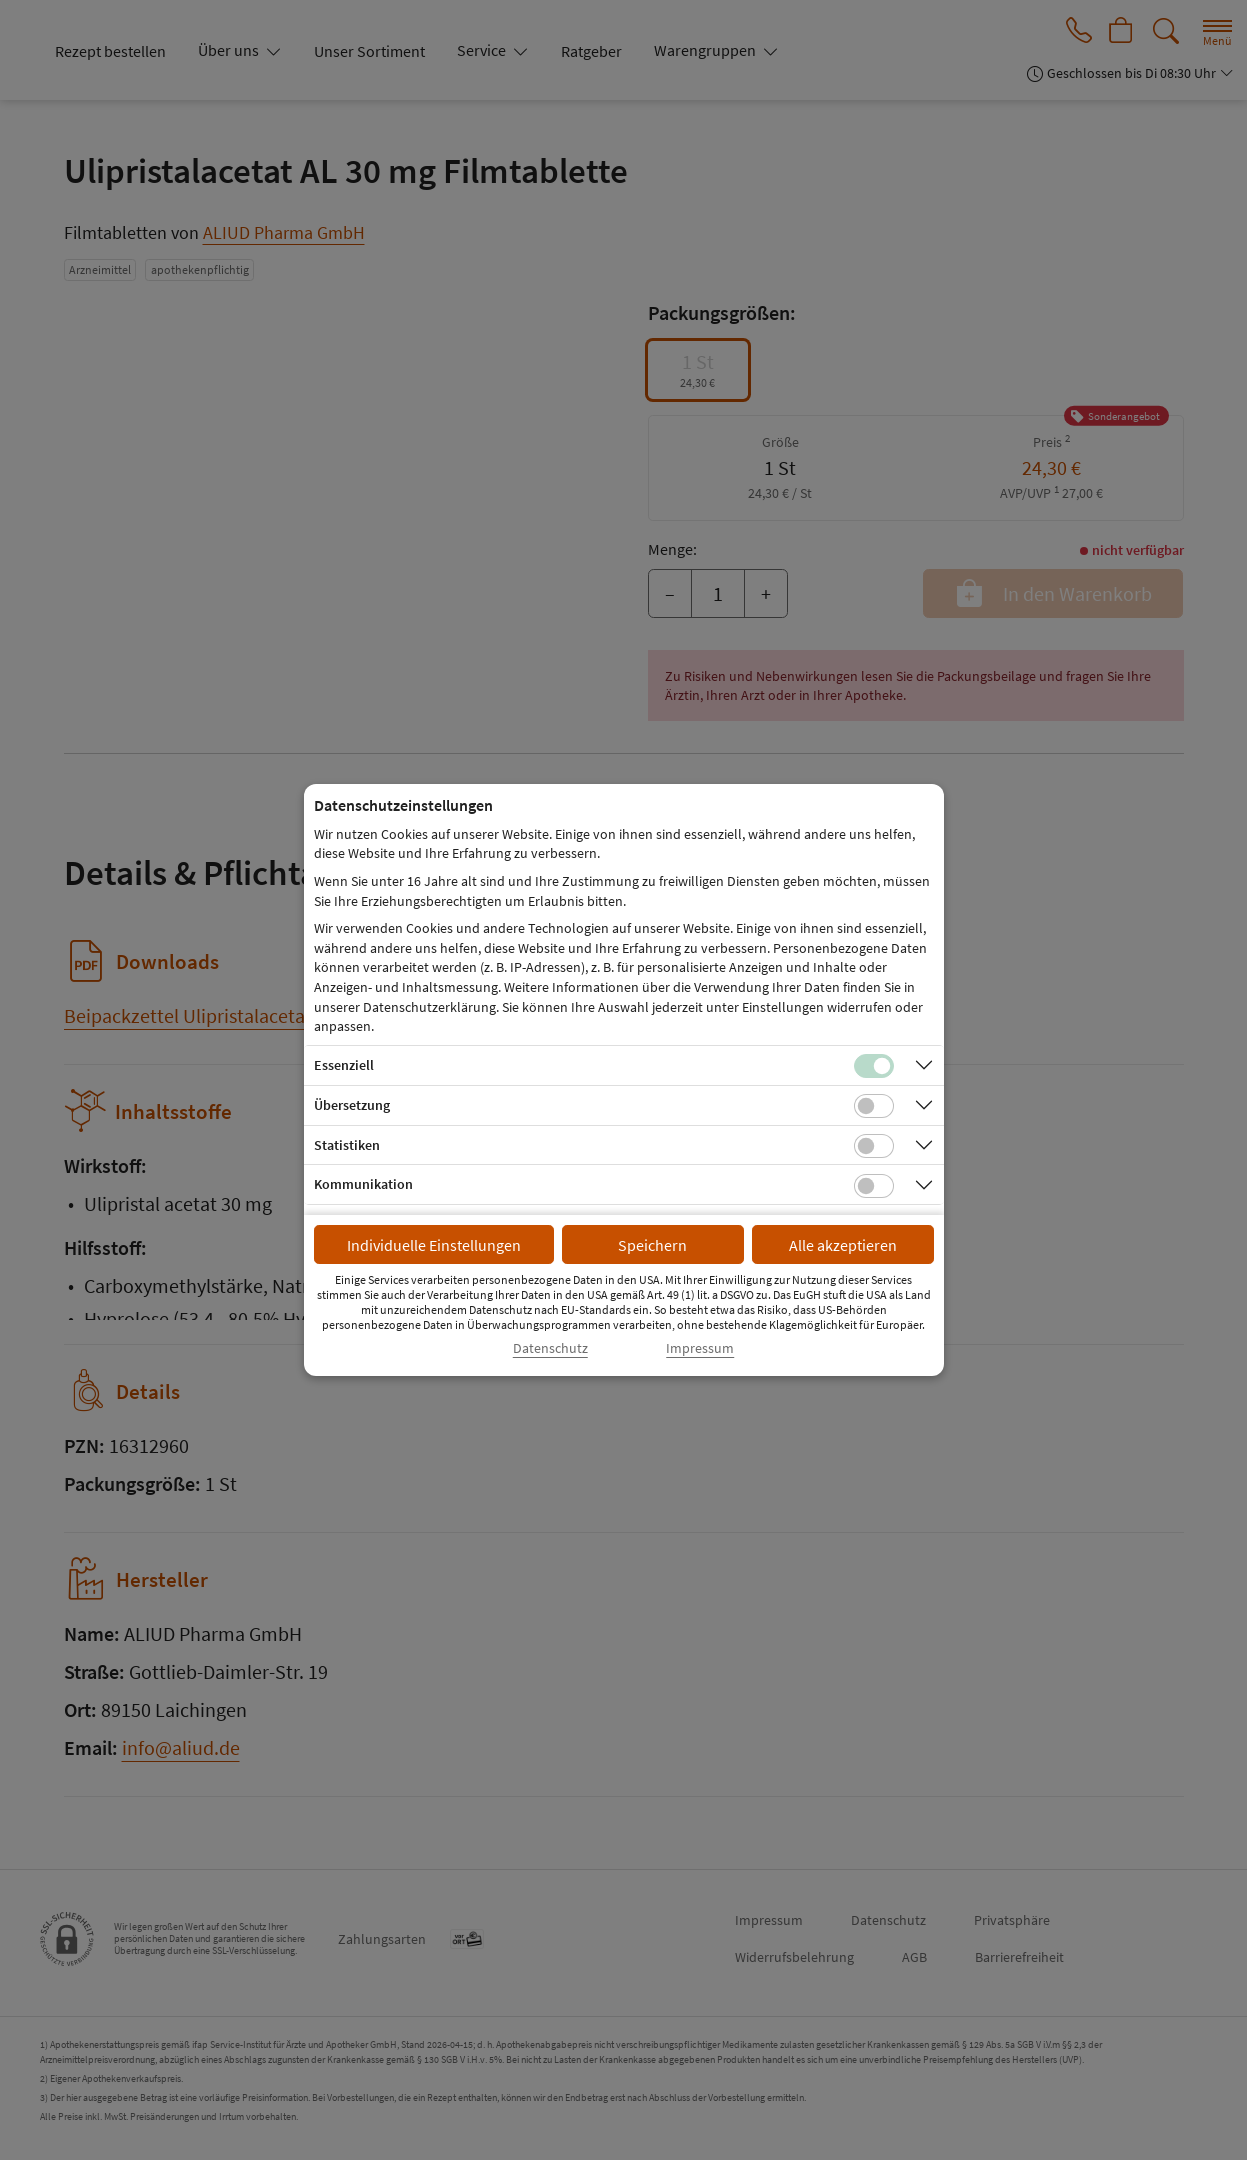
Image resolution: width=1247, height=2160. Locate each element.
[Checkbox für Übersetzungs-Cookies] (874, 1106)
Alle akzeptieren (843, 1245)
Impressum (700, 1348)
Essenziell (344, 1065)
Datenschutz (550, 1348)
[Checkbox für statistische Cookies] (874, 1146)
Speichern (652, 1245)
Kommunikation (363, 1184)
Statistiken (347, 1145)
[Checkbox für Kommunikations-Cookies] (874, 1186)
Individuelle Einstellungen (434, 1245)
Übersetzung (352, 1105)
